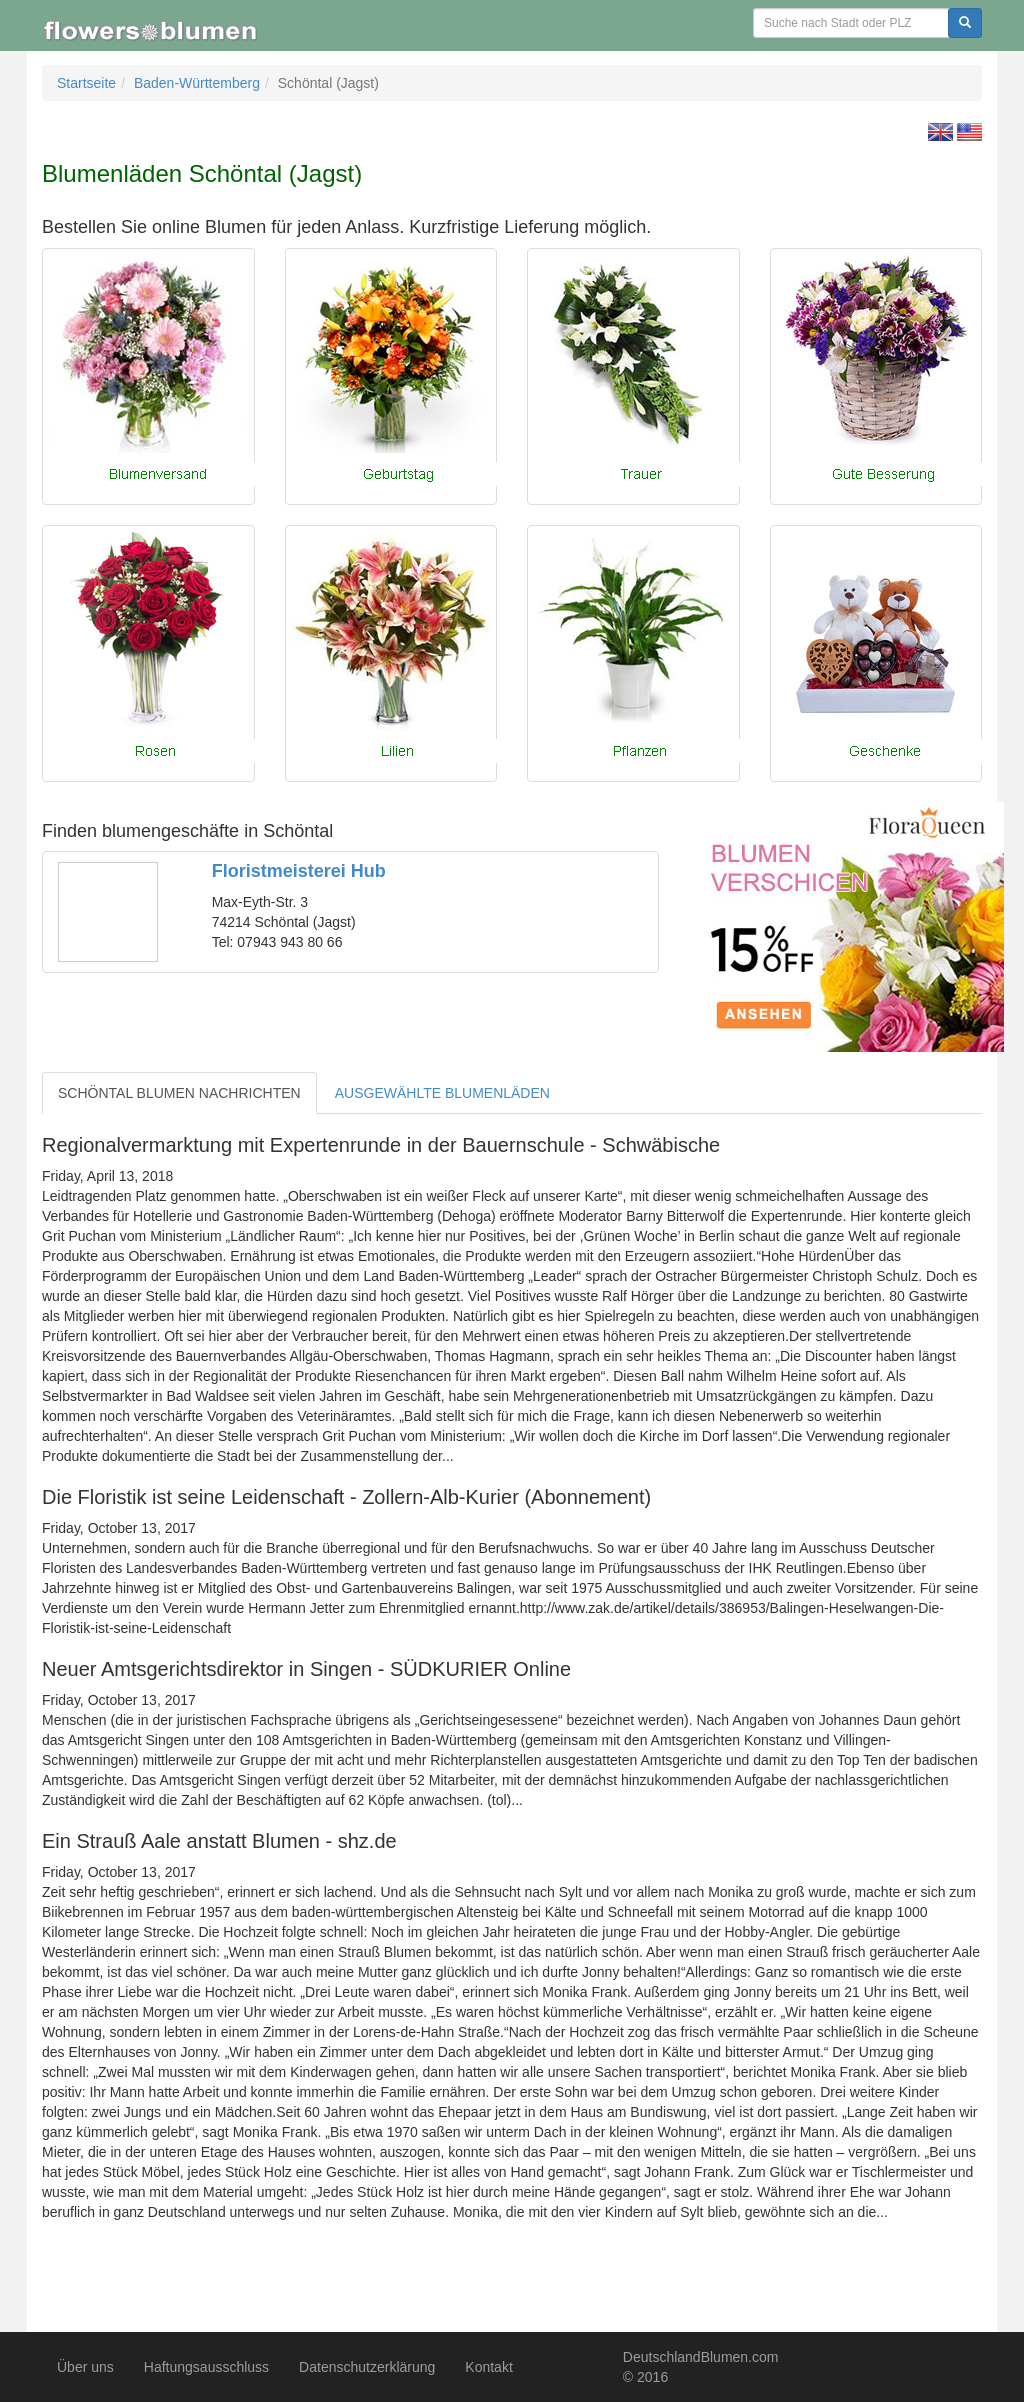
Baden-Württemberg (197, 83)
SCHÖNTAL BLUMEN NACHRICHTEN (179, 1093)
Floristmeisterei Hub (299, 871)
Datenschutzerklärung (367, 2367)
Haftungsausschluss (206, 2367)
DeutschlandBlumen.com (701, 2357)
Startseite (86, 83)
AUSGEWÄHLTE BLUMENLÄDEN (442, 1093)
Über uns (85, 2367)
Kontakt (488, 2367)
